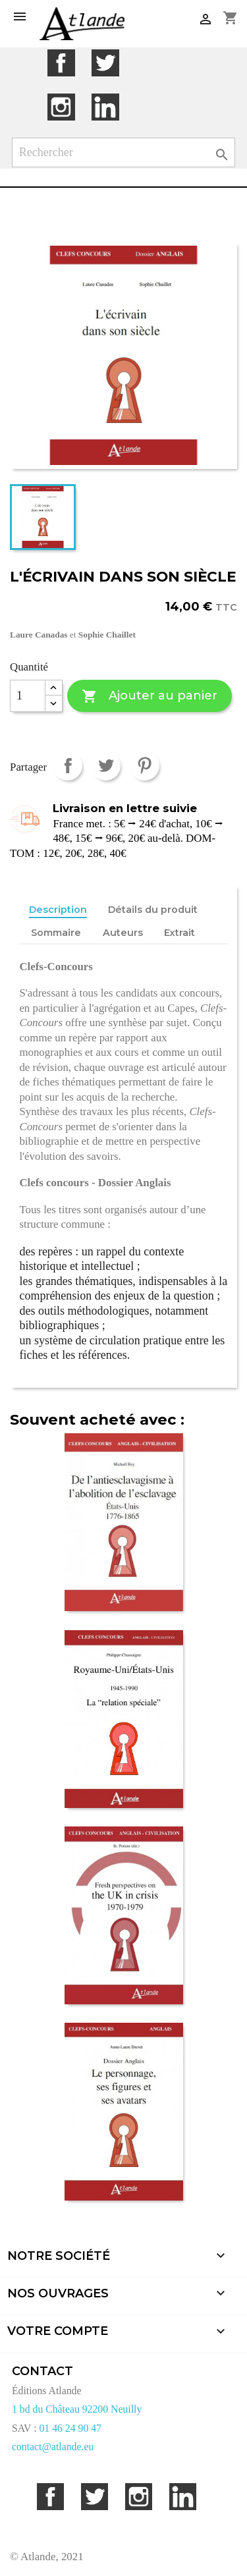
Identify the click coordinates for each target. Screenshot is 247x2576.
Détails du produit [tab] (153, 910)
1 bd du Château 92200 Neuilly (77, 2409)
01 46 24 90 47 (70, 2428)
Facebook (60, 62)
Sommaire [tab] (56, 933)
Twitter (105, 62)
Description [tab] (58, 910)
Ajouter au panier (149, 696)
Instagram (60, 107)
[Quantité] (27, 696)
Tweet (106, 766)
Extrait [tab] (179, 933)
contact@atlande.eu (53, 2446)
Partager (67, 766)
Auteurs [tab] (123, 933)
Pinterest (144, 766)
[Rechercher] (124, 152)
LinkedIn (105, 107)
